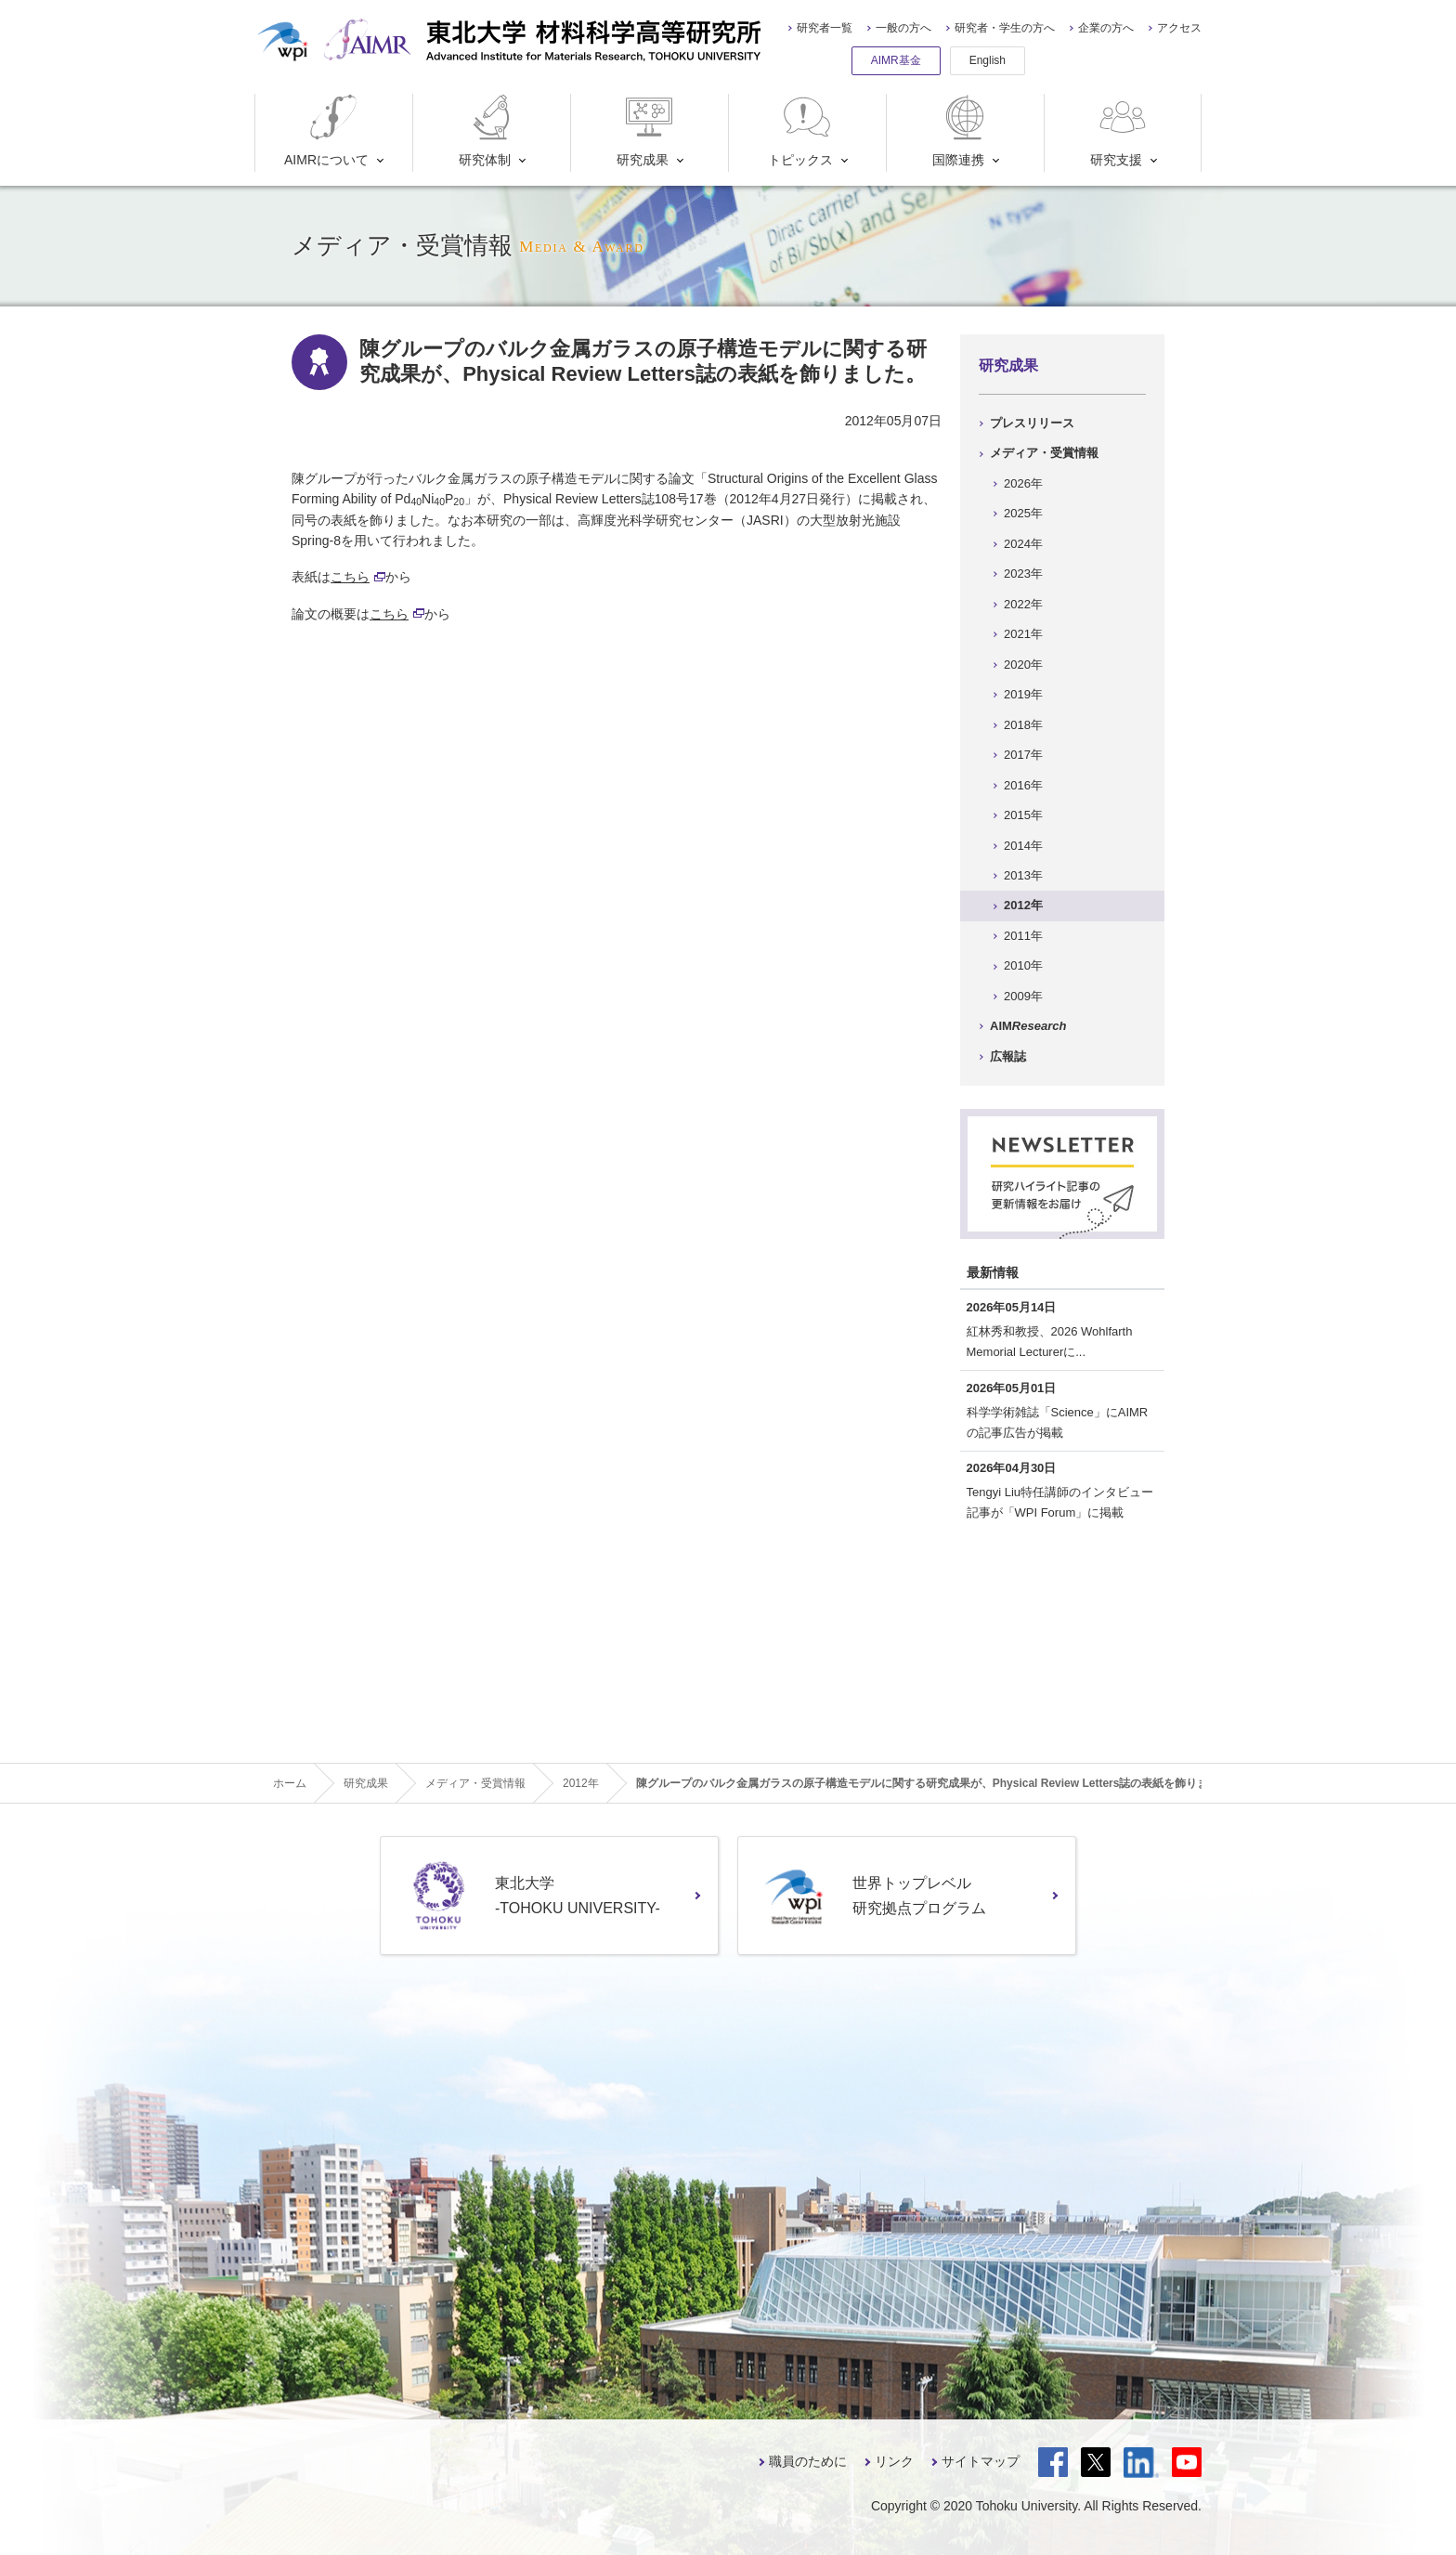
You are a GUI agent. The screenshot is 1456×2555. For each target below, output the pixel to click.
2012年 (1023, 905)
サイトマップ (981, 2461)
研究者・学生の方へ (1005, 27)
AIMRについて (326, 130)
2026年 (1023, 483)
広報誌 (1008, 1056)
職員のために (808, 2461)
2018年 (1023, 725)
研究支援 (1120, 130)
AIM (1028, 1026)
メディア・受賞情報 (1044, 453)
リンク (894, 2461)
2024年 (1023, 544)
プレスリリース (1032, 423)
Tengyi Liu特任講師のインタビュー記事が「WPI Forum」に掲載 (1060, 1502)
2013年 (1023, 875)
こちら (358, 576)
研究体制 (489, 130)
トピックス (801, 130)
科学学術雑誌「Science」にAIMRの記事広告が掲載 (1058, 1422)
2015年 (1023, 815)
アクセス (1179, 27)
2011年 (1023, 936)
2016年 (1023, 785)
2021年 (1023, 634)
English (987, 60)
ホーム (289, 1783)
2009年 (1023, 996)
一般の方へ (903, 27)
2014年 (1023, 846)
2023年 (1023, 573)
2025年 (1023, 513)
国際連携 (962, 130)
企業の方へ (1106, 27)
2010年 (1023, 965)
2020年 (1023, 664)
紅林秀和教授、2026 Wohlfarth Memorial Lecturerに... (1050, 1341)
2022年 (1023, 604)
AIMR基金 (896, 60)
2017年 (1023, 755)
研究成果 (647, 130)
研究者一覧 (824, 27)
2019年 (1023, 694)
